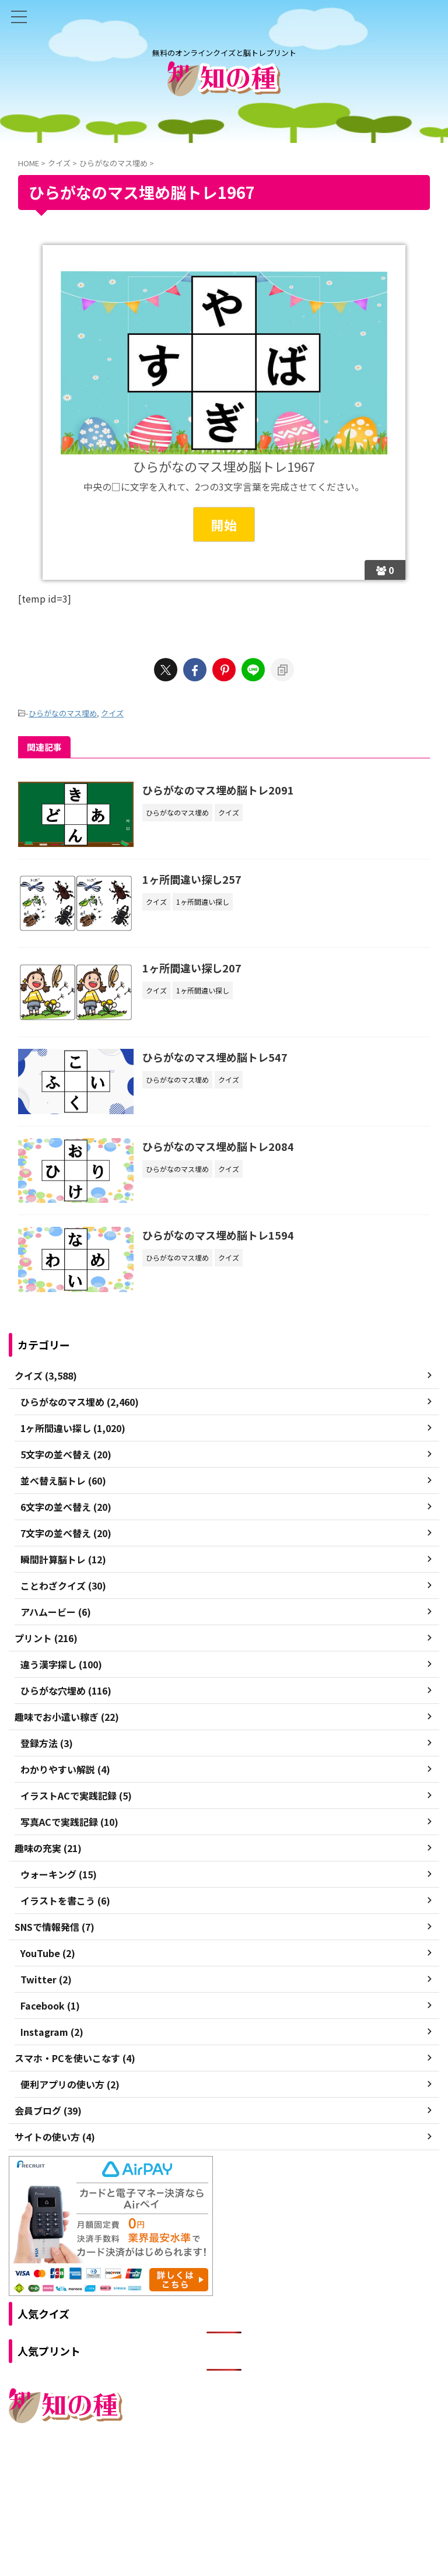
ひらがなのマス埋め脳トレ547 (216, 1058)
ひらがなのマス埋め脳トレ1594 (219, 1237)
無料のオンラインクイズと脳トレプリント (224, 2497)
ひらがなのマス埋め (63, 713)
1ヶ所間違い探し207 (193, 969)
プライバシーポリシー (249, 2475)
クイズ (112, 713)
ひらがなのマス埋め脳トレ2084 (219, 1148)
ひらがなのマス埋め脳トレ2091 (219, 789)
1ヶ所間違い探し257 (193, 879)
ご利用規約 (182, 2475)
